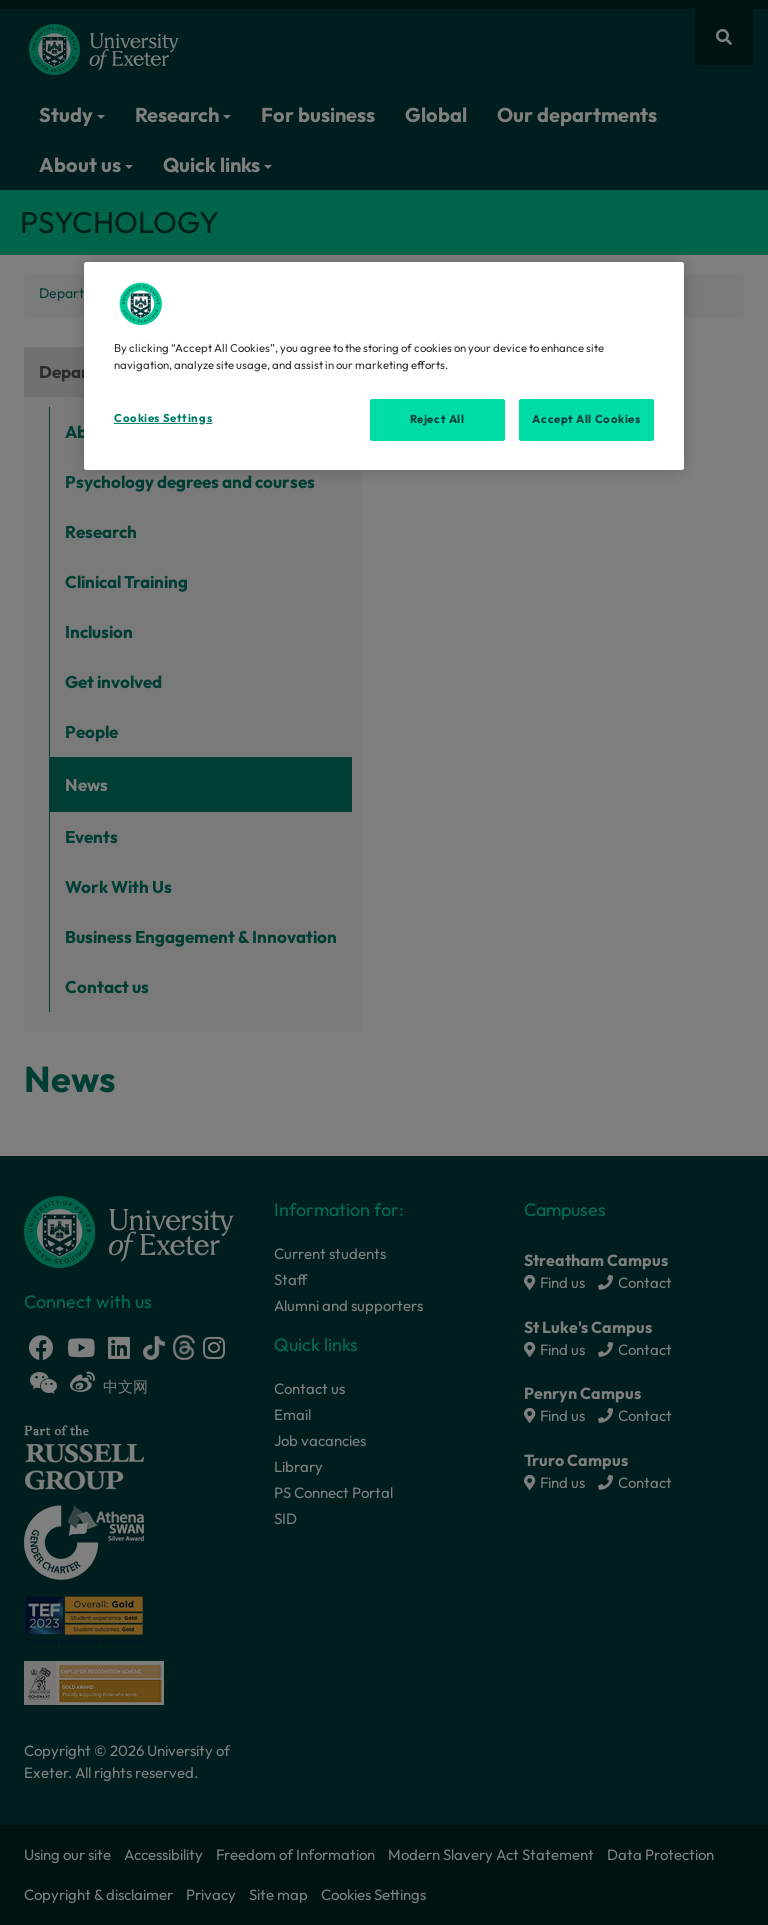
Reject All (437, 419)
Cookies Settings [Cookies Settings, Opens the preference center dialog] (163, 418)
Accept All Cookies (586, 419)
